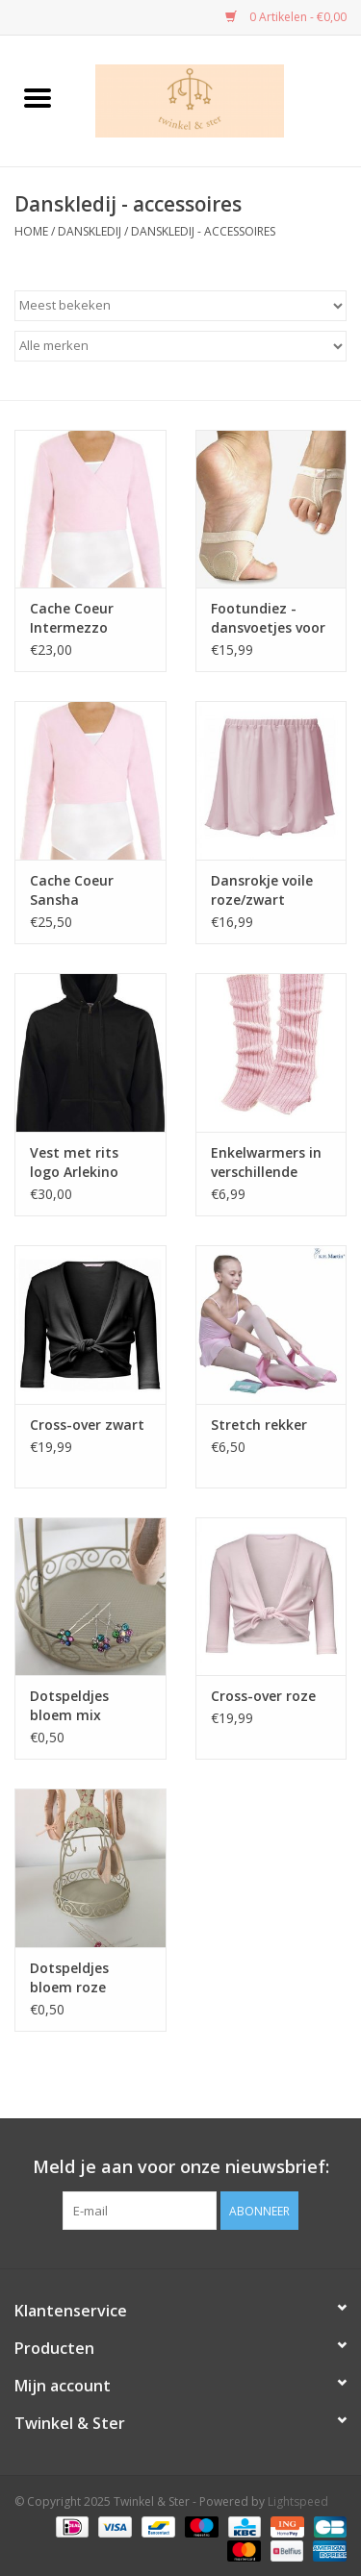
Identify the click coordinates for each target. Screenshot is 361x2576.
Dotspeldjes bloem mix (69, 1705)
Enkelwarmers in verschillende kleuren (266, 1162)
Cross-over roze (263, 1696)
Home (31, 231)
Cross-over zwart (87, 1424)
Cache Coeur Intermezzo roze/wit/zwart (80, 618)
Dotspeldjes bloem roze (69, 1977)
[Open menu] (37, 97)
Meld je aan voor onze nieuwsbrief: (181, 2167)
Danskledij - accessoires (203, 231)
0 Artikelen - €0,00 (286, 17)
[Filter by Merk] (180, 346)
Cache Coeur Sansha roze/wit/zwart (80, 890)
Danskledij (89, 231)
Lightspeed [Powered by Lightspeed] (298, 2501)
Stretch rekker (259, 1424)
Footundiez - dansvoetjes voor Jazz (268, 618)
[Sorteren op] (180, 305)
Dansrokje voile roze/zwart (262, 890)
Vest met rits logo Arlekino (74, 1162)
